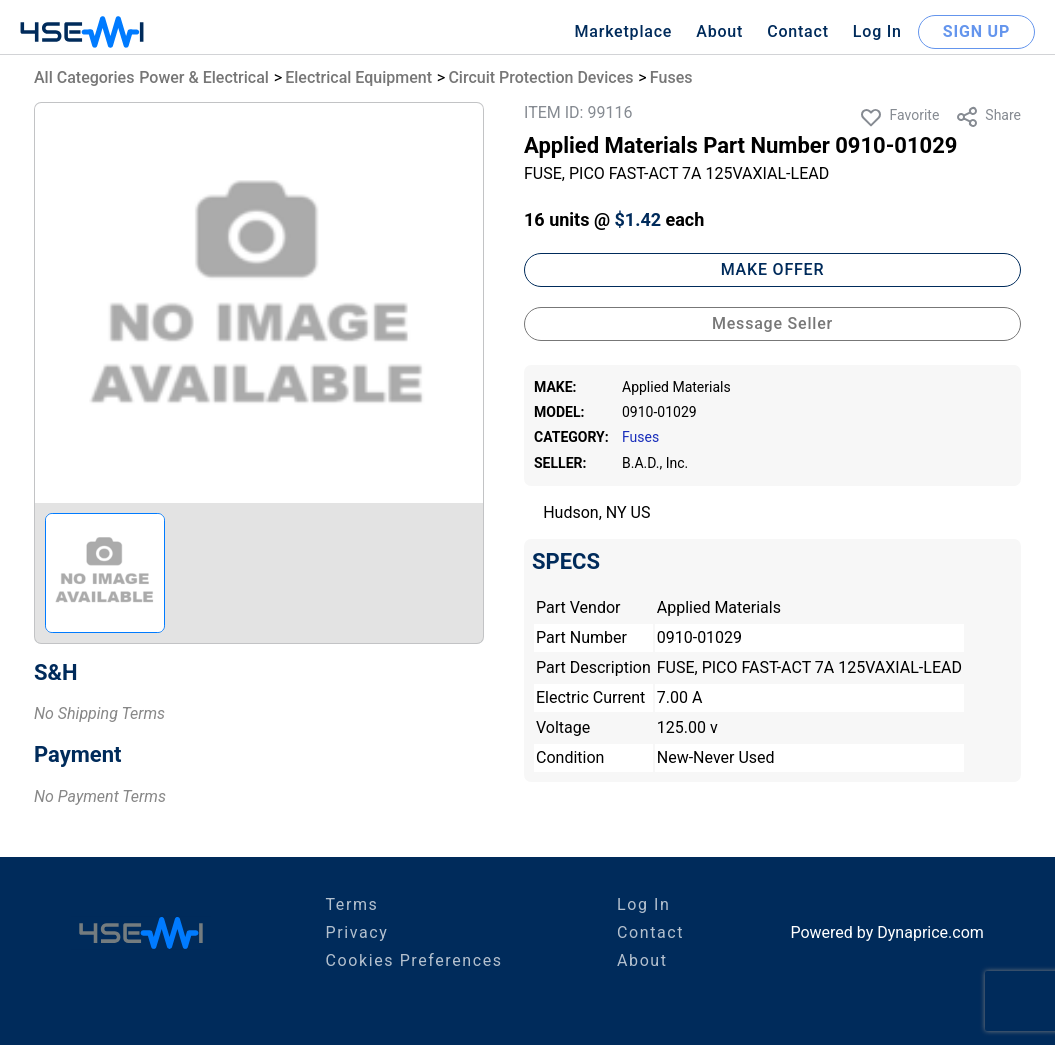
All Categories (84, 77)
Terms (351, 904)
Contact (798, 31)
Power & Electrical (204, 77)
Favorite (899, 117)
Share (988, 117)
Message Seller (772, 323)
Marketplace (623, 31)
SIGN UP (976, 31)
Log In (877, 31)
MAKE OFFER (773, 269)
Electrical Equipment (358, 77)
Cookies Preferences (413, 960)
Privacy (356, 932)
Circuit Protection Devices (540, 77)
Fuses (671, 77)
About (719, 31)
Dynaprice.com (930, 932)
